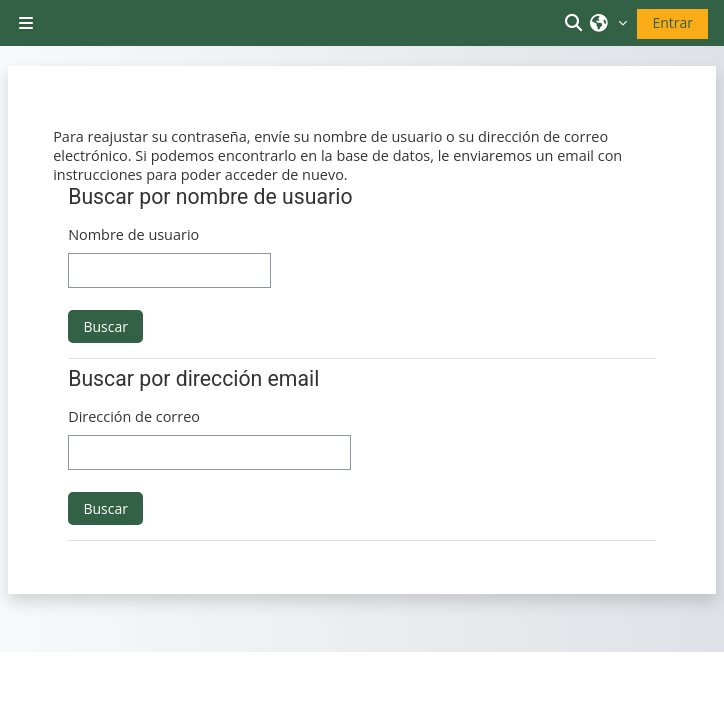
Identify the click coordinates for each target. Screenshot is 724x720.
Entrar (672, 22)
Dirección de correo (134, 416)
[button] (577, 23)
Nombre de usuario (133, 234)
